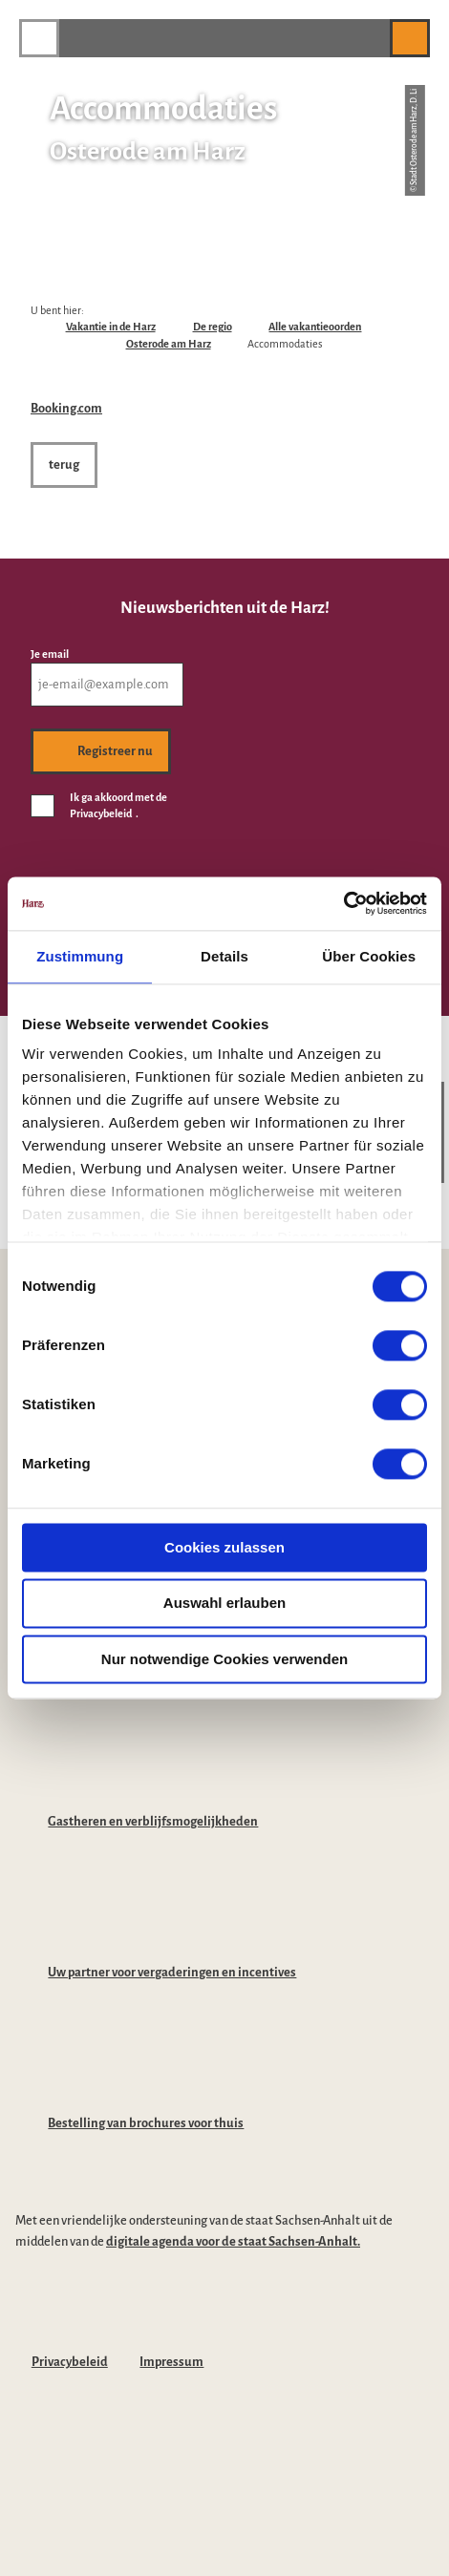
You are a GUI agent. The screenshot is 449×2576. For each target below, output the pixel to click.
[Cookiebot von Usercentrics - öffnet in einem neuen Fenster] (343, 903)
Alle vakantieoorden (314, 326)
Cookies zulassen (224, 1547)
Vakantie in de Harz (111, 326)
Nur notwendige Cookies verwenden (224, 1659)
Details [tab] (224, 956)
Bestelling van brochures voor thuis (146, 2123)
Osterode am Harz (168, 343)
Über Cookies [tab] (369, 956)
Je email (50, 653)
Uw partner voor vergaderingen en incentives (172, 1972)
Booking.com (66, 408)
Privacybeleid (70, 2361)
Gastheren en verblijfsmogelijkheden (153, 1821)
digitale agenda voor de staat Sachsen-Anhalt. (233, 2241)
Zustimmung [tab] (79, 956)
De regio (212, 326)
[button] (366, 37)
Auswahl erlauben (224, 1603)
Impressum (171, 2361)
